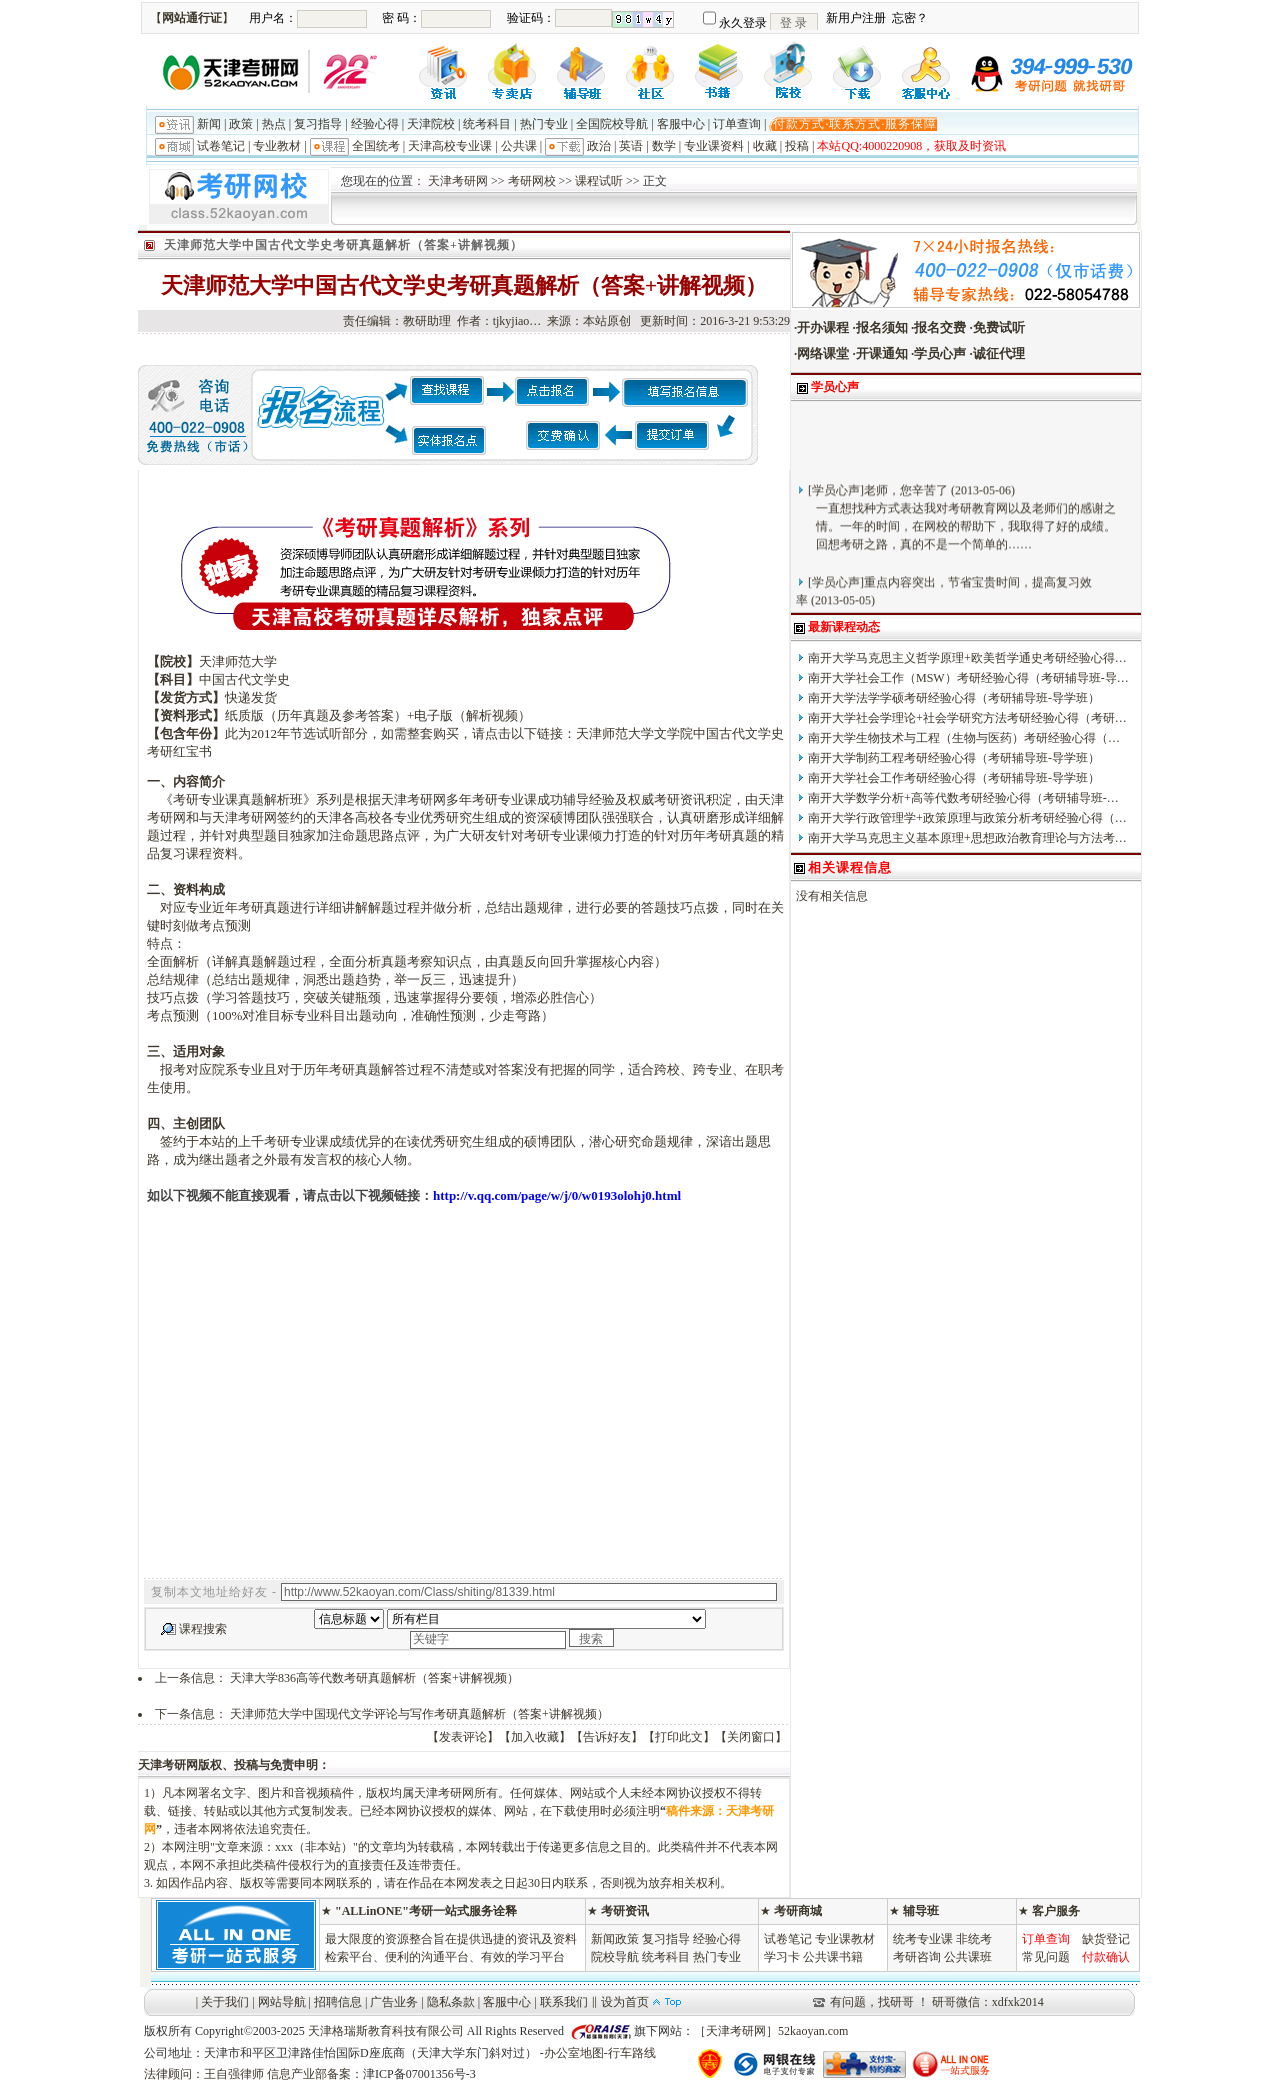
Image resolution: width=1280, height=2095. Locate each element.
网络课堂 (823, 353)
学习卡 (782, 1957)
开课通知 (882, 353)
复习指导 (318, 124)
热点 (274, 124)
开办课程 (823, 327)
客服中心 (681, 124)
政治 (599, 146)
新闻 (209, 124)
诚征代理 (999, 353)
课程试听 (599, 181)
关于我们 (225, 2002)
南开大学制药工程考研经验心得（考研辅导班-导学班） (954, 758)
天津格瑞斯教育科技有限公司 (386, 2031)
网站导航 (282, 2002)
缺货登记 (1106, 1939)
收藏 (765, 146)
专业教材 (277, 146)
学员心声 (940, 353)
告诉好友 (607, 1737)
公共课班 (968, 1957)
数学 (664, 146)
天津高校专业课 (450, 146)
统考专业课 (923, 1939)
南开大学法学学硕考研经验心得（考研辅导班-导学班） (954, 698)
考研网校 (532, 181)
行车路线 (632, 2053)
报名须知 (882, 327)
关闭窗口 (751, 1737)
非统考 (974, 1939)
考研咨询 (917, 1957)
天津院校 (431, 124)
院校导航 (615, 1957)
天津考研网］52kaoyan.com (777, 2031)
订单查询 (737, 124)
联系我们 (564, 2002)
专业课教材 (845, 1939)
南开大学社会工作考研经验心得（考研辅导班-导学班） (954, 778)
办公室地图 (574, 2053)
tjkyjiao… (517, 321)
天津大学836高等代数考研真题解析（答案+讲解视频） (374, 1678)
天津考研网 (458, 181)
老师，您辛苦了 (906, 502)
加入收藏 (535, 1737)
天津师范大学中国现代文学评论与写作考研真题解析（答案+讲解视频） (419, 1714)
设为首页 (625, 2002)
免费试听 (999, 327)
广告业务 (394, 2002)
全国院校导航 (612, 124)
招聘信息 (338, 2002)
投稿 (797, 146)
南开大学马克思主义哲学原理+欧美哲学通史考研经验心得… (967, 658)
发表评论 (463, 1737)
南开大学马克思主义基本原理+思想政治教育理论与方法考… (967, 838)
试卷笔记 (221, 146)
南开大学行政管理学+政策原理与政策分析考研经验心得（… (967, 818)
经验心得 (375, 124)
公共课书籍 (833, 1957)
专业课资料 (714, 146)
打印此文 (679, 1737)
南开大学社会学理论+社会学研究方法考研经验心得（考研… (967, 718)
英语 (631, 146)
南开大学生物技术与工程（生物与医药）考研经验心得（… (964, 738)
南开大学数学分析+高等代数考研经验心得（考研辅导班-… (963, 798)
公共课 (519, 146)
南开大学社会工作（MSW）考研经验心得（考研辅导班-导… (968, 678)
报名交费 (940, 327)
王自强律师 (234, 2074)
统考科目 (487, 124)
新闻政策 (615, 1939)
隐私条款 (451, 2002)
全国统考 (376, 146)
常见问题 (1046, 1957)
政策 (241, 124)
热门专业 (544, 124)
